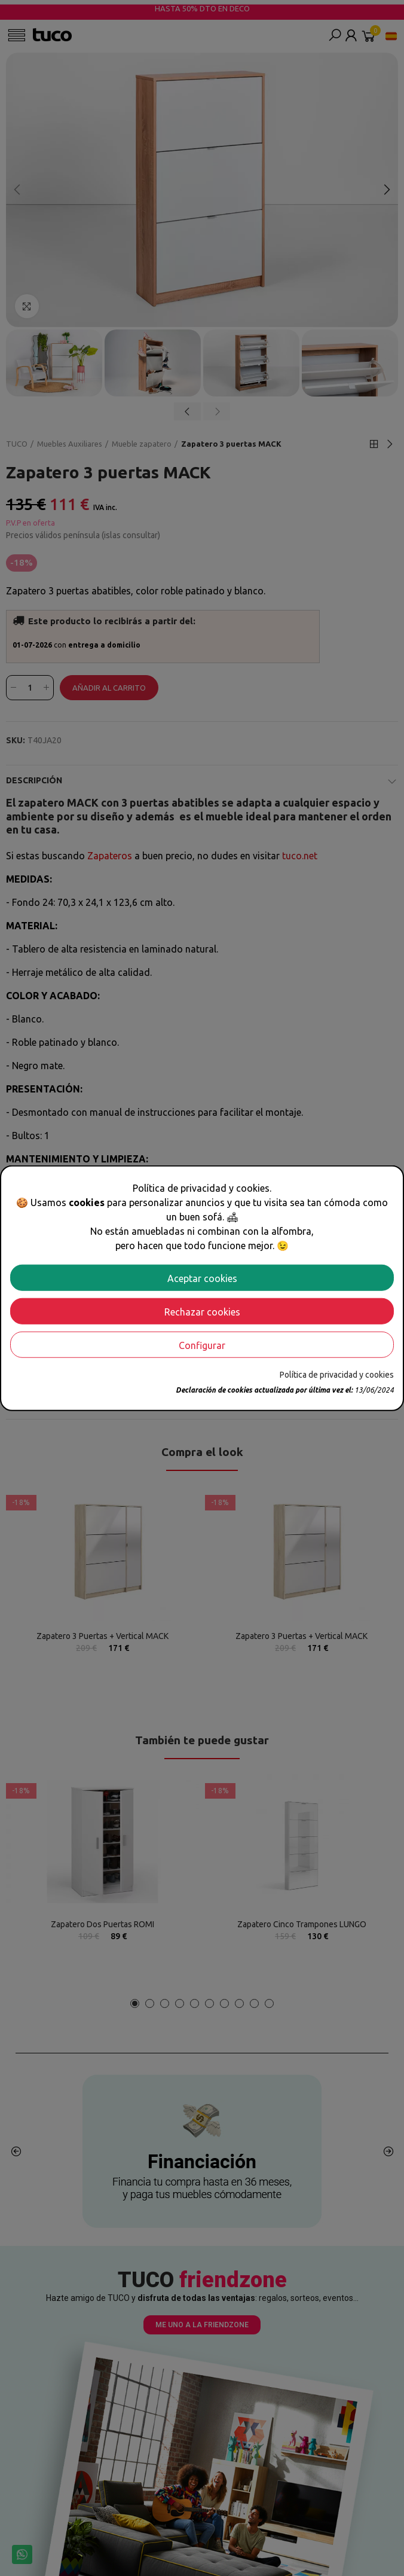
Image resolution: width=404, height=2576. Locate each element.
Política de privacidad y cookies (337, 1374)
